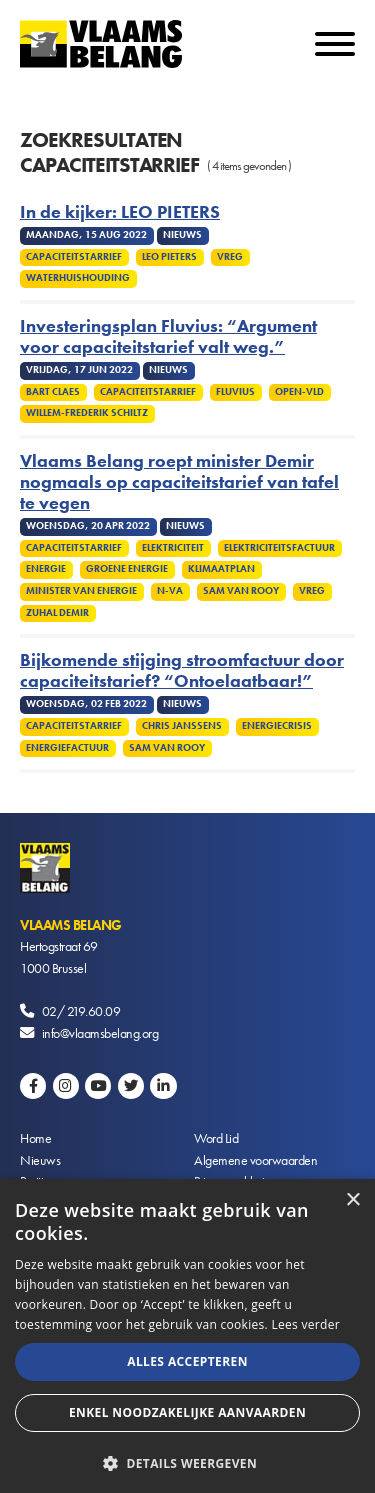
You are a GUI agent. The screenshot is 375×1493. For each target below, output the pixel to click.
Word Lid (216, 1138)
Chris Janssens (182, 726)
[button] (187, 1461)
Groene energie (127, 569)
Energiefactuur (67, 748)
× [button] (352, 1200)
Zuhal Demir (57, 613)
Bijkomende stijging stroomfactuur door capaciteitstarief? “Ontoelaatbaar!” (182, 671)
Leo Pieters (169, 257)
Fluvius (235, 392)
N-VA (170, 591)
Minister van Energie (81, 591)
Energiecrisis (277, 726)
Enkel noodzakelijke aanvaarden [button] (187, 1412)
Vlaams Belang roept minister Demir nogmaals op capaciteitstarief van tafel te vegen (179, 482)
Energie (46, 569)
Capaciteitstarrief (74, 257)
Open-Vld (299, 392)
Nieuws (40, 1160)
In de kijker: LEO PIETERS (120, 212)
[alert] (187, 1336)
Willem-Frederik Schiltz (87, 413)
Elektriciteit (173, 548)
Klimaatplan (221, 569)
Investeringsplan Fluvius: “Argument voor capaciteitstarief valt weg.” (168, 337)
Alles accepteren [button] (187, 1361)
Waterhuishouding (78, 278)
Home (35, 1138)
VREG (230, 257)
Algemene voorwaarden (255, 1160)
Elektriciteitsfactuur (279, 548)
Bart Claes (53, 392)
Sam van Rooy (241, 591)
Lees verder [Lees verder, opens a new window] (305, 1324)
